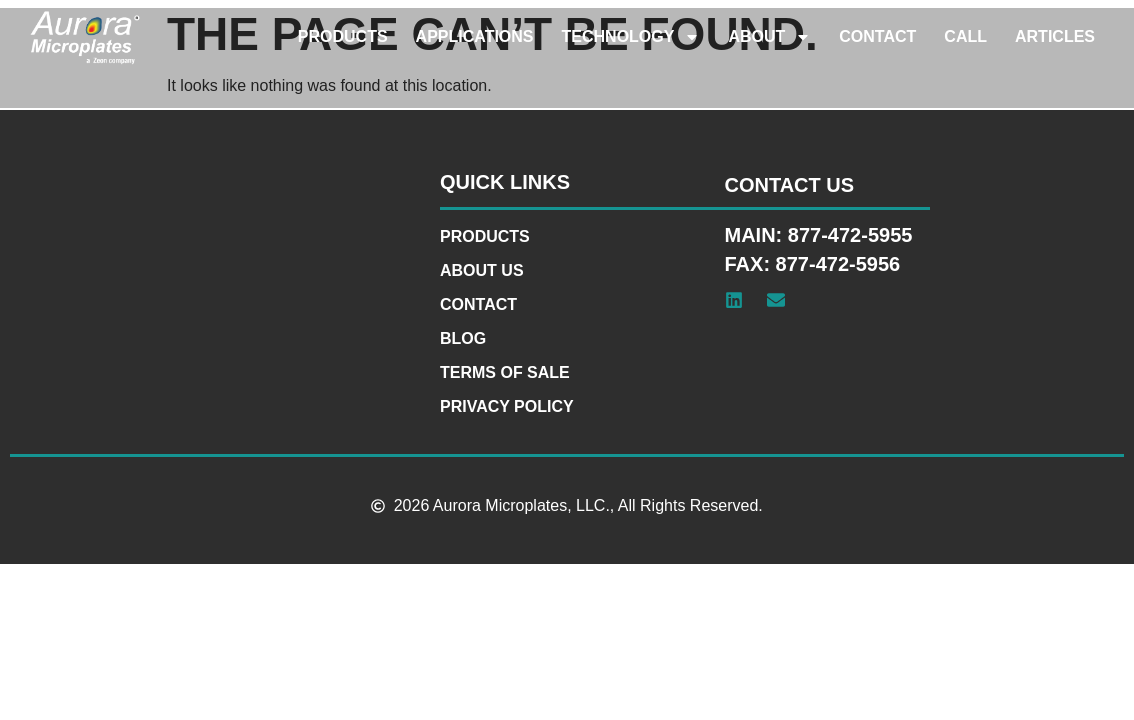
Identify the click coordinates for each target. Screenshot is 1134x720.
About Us (482, 270)
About (769, 37)
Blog (463, 338)
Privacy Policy (507, 406)
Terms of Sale (505, 372)
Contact (877, 36)
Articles (1055, 36)
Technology (631, 37)
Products (343, 36)
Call (965, 36)
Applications (475, 36)
